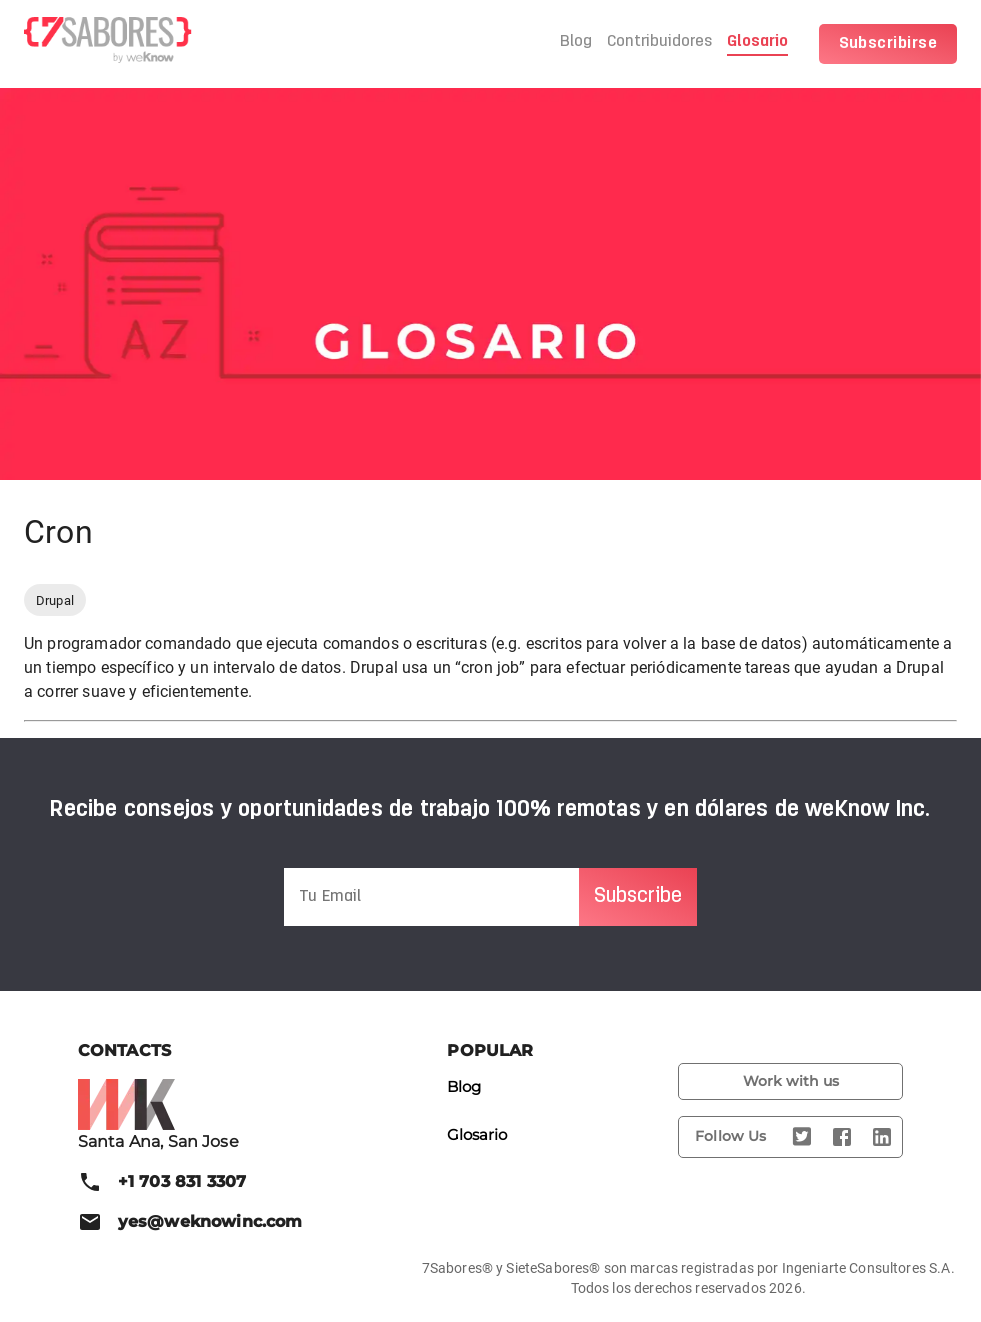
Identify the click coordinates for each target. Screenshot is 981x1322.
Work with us (790, 1081)
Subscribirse (888, 44)
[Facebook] (842, 1137)
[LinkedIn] (882, 1137)
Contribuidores (659, 42)
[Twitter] (802, 1137)
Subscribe (638, 897)
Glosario (757, 42)
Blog (576, 42)
